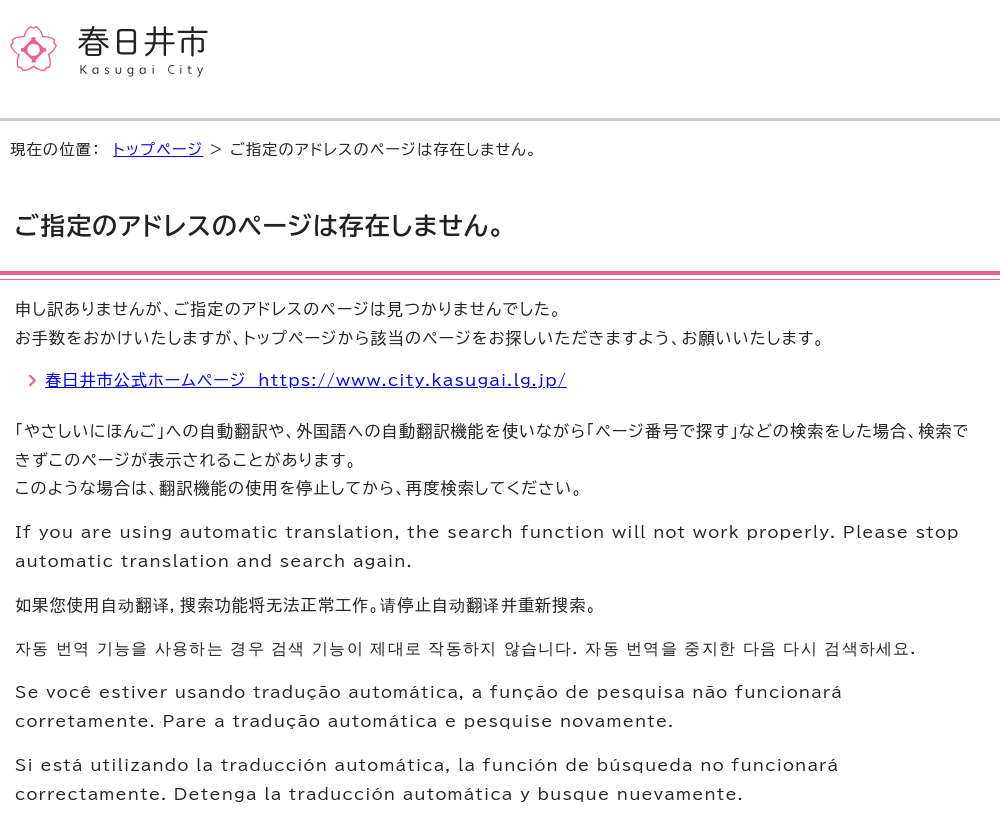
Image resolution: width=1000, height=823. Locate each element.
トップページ (158, 149)
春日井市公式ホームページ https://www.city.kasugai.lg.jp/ (306, 380)
